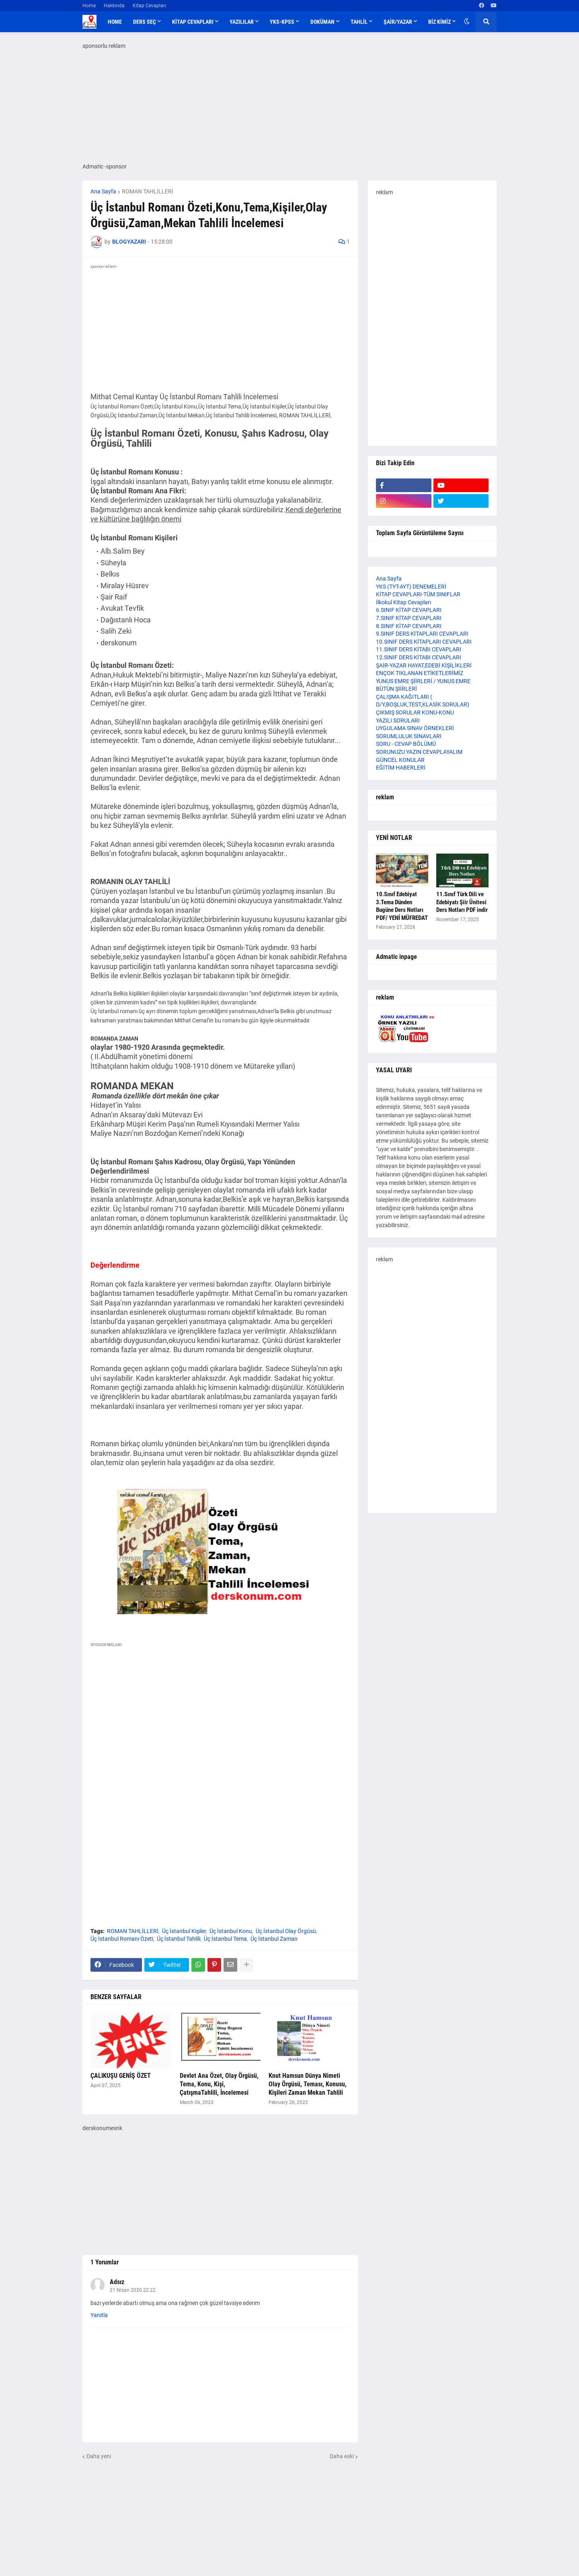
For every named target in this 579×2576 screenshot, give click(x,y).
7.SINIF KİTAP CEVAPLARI (408, 618)
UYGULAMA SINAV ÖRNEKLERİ (415, 728)
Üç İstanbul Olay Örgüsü (286, 1931)
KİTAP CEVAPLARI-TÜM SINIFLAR (418, 594)
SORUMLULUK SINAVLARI (408, 736)
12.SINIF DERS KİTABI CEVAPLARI (418, 657)
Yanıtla (99, 2315)
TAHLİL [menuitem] (359, 21)
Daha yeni (98, 2456)
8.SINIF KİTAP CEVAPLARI (408, 626)
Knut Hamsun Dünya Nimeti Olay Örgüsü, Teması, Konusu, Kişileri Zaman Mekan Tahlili (308, 2084)
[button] (467, 21)
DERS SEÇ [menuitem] (144, 21)
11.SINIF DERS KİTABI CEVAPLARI (418, 649)
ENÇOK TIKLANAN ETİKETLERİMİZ (419, 673)
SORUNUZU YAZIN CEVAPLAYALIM (419, 752)
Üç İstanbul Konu (230, 1931)
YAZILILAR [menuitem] (242, 21)
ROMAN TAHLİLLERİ (147, 191)
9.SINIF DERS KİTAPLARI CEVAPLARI (422, 633)
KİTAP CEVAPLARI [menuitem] (193, 21)
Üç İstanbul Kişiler (184, 1931)
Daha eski (342, 2456)
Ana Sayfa (103, 191)
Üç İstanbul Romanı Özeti (121, 1939)
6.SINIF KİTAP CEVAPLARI (408, 610)
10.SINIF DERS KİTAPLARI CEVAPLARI (424, 641)
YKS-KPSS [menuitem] (282, 21)
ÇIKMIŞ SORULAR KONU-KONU (415, 712)
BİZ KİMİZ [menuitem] (439, 21)
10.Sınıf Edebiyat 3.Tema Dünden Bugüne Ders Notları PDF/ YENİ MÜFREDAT (402, 906)
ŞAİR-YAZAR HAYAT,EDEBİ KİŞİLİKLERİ (424, 665)
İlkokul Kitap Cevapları (403, 602)
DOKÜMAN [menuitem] (322, 21)
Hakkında (114, 5)
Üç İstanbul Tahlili (178, 1939)
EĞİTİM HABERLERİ (400, 767)
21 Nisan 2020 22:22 (133, 2290)
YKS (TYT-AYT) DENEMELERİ (411, 586)
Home (89, 5)
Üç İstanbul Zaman (274, 1939)
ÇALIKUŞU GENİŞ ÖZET (120, 2075)
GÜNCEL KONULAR (400, 760)
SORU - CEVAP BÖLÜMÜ (406, 744)
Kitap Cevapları (149, 5)
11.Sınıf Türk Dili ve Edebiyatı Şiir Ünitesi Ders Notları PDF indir (462, 902)
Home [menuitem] (115, 21)
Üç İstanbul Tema (225, 1939)
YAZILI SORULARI (398, 720)
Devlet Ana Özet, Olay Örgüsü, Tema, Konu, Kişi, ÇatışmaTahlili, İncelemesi (219, 2084)
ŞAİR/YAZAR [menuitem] (398, 21)
